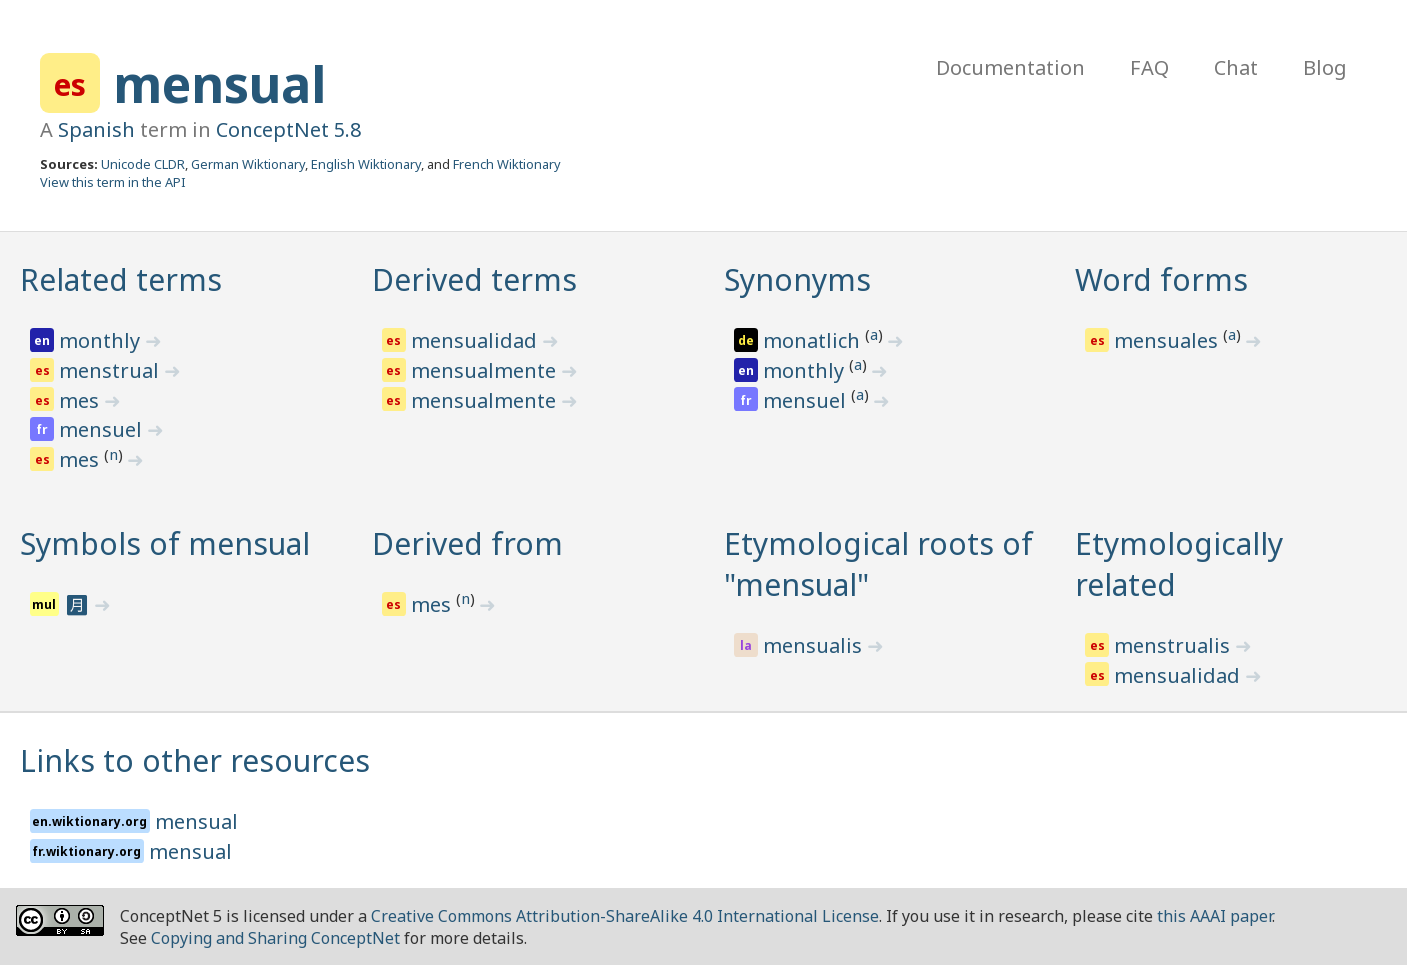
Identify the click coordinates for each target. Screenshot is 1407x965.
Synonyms (797, 279)
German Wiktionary (248, 164)
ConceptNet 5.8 (288, 129)
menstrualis (1174, 645)
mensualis (815, 645)
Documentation (1010, 67)
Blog (1325, 67)
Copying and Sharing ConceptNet (275, 938)
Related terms (121, 279)
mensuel (103, 429)
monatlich (814, 340)
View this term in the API (113, 182)
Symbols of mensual (165, 543)
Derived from (467, 543)
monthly (102, 340)
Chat (1236, 67)
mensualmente (486, 370)
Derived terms (474, 279)
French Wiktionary (507, 164)
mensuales (1168, 340)
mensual (219, 84)
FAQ (1149, 67)
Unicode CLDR (143, 164)
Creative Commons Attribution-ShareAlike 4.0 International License (625, 916)
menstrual (111, 370)
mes (81, 400)
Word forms (1161, 279)
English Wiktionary (366, 164)
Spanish (96, 129)
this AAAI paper (1214, 916)
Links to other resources (195, 760)
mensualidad (476, 340)
